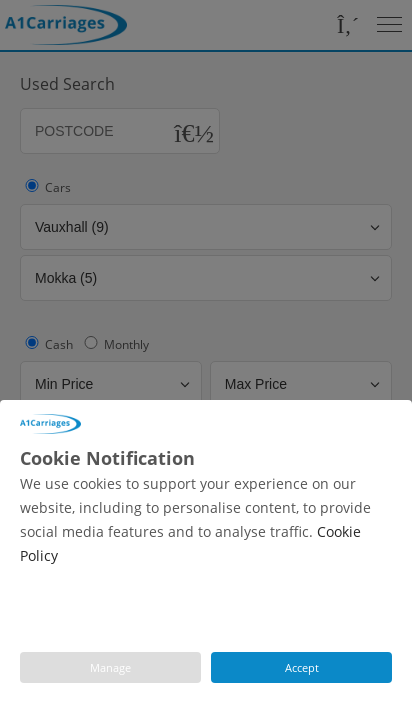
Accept (302, 667)
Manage (110, 667)
